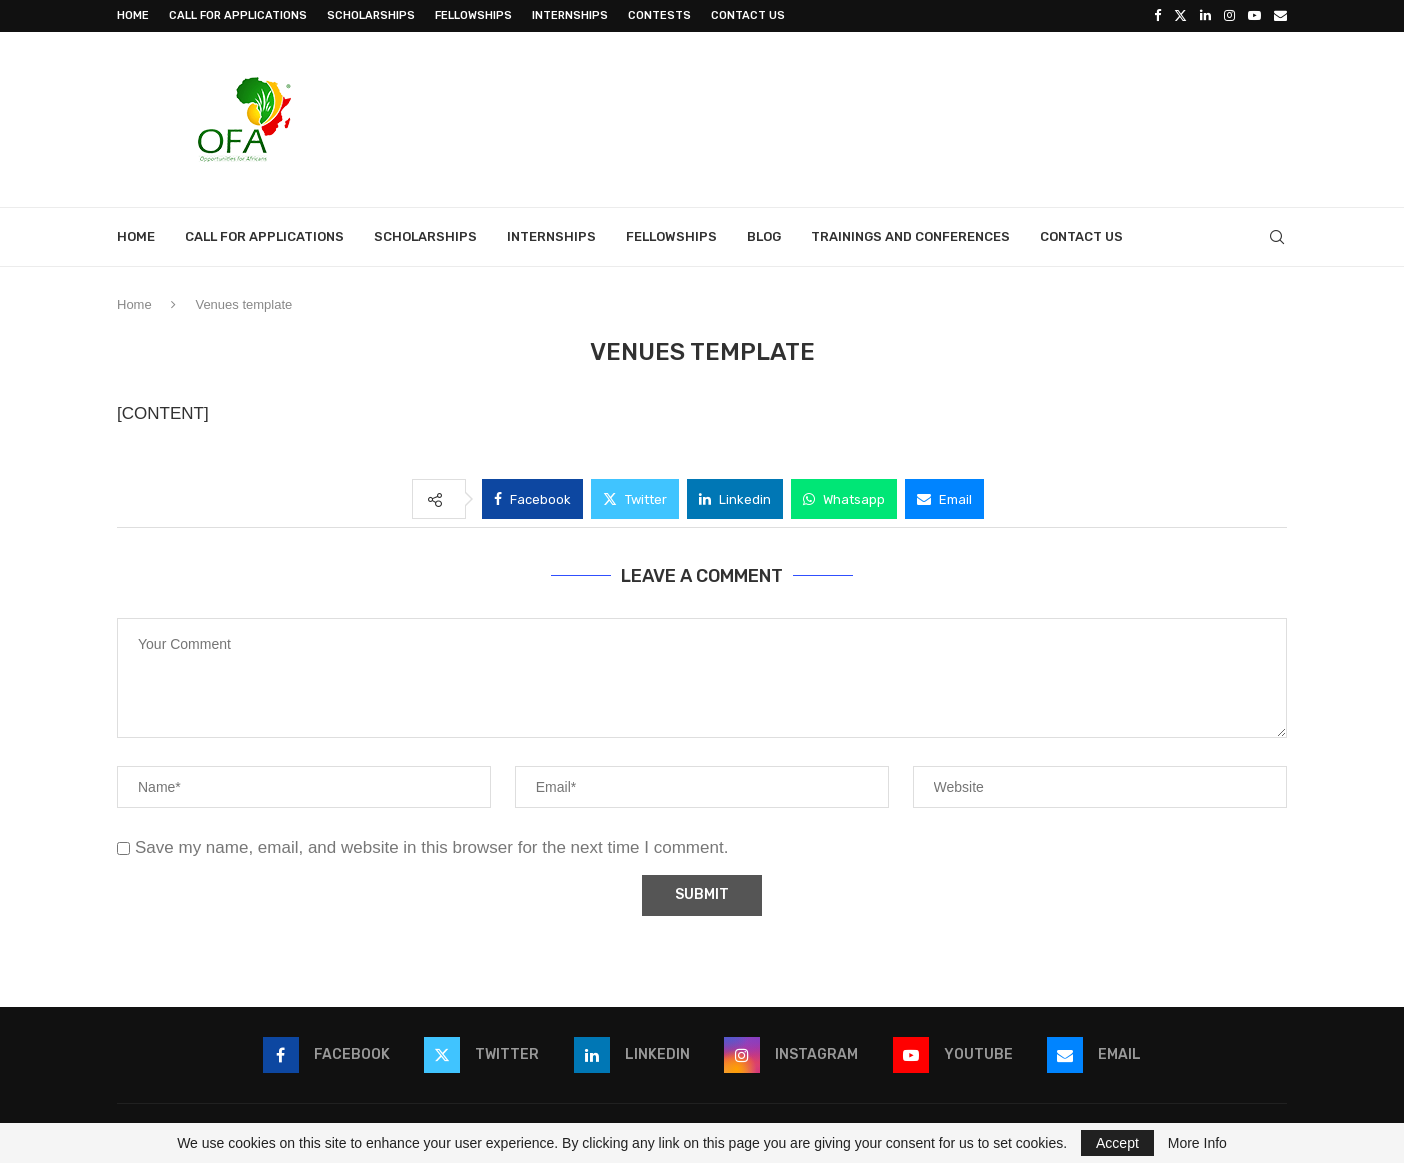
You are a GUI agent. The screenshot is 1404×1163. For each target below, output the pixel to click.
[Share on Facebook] (532, 499)
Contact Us (748, 15)
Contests (659, 15)
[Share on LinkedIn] (735, 499)
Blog (764, 236)
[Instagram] (1229, 16)
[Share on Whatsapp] (844, 499)
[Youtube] (1254, 16)
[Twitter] (1180, 16)
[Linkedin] (1205, 16)
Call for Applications (238, 15)
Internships (570, 15)
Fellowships (473, 15)
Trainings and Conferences (910, 236)
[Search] (1277, 237)
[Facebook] (1157, 16)
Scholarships (371, 15)
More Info (1197, 1143)
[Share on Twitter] (635, 499)
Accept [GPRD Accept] (1117, 1143)
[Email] (1280, 16)
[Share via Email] (944, 499)
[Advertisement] (923, 117)
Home (133, 15)
